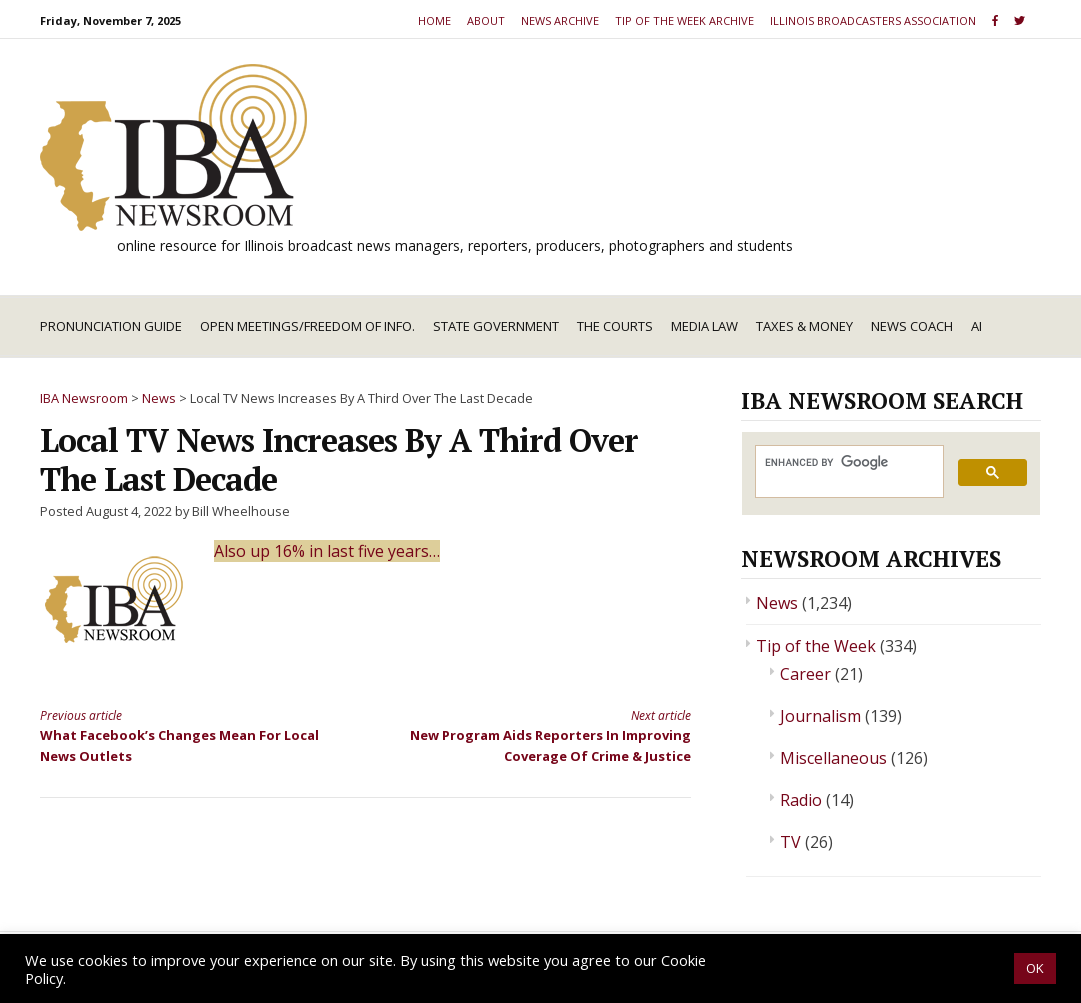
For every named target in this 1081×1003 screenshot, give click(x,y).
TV (790, 842)
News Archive (560, 20)
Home (434, 20)
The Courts (615, 326)
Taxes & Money (804, 326)
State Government (496, 326)
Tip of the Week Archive (684, 20)
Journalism (820, 716)
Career (805, 674)
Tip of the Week (816, 646)
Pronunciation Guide (111, 326)
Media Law (704, 326)
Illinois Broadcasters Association (873, 20)
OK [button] (1035, 968)
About (486, 20)
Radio (801, 800)
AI (976, 326)
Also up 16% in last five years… (327, 551)
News (777, 603)
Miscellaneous (833, 758)
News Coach (912, 326)
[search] (847, 462)
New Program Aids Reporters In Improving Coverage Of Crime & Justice (544, 735)
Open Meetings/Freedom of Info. (307, 326)
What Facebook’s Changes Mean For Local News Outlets (186, 735)
